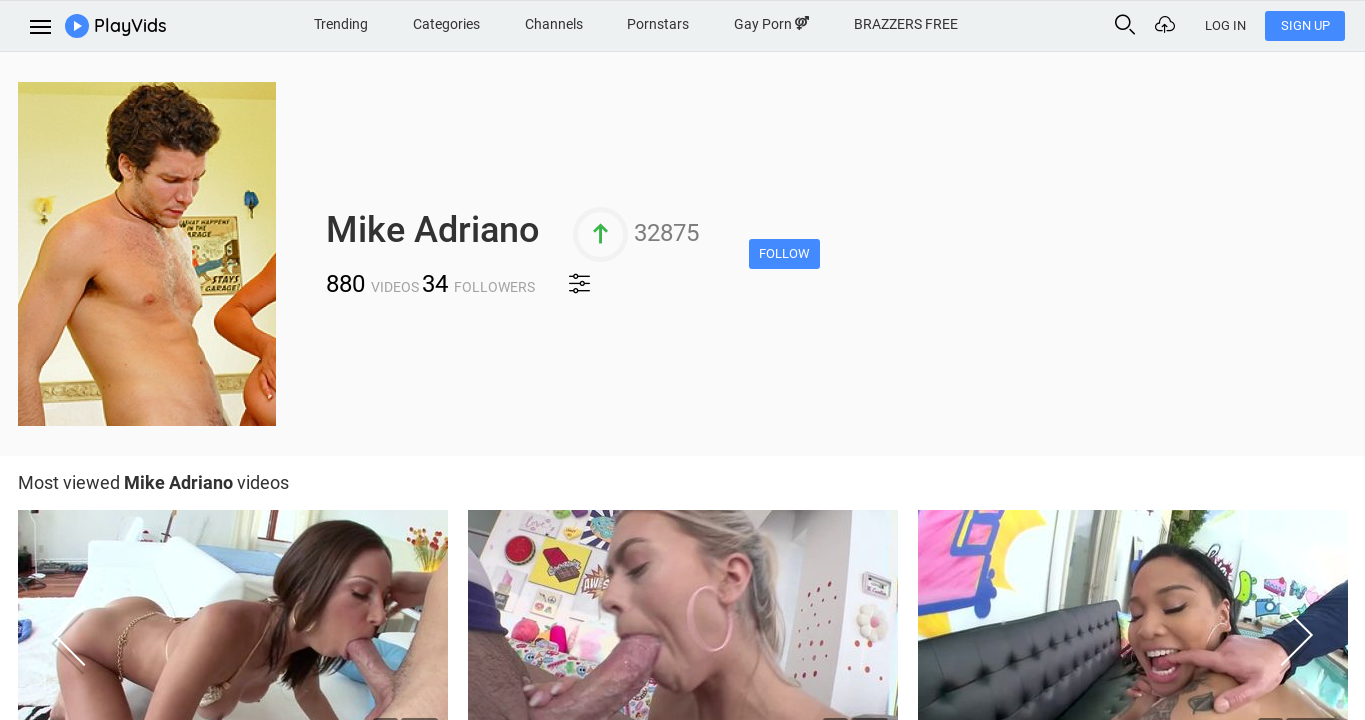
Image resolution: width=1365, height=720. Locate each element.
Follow (784, 253)
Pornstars (658, 24)
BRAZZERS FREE (906, 24)
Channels (554, 24)
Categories (446, 24)
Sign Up (1305, 25)
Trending (341, 24)
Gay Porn (771, 24)
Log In (1225, 25)
